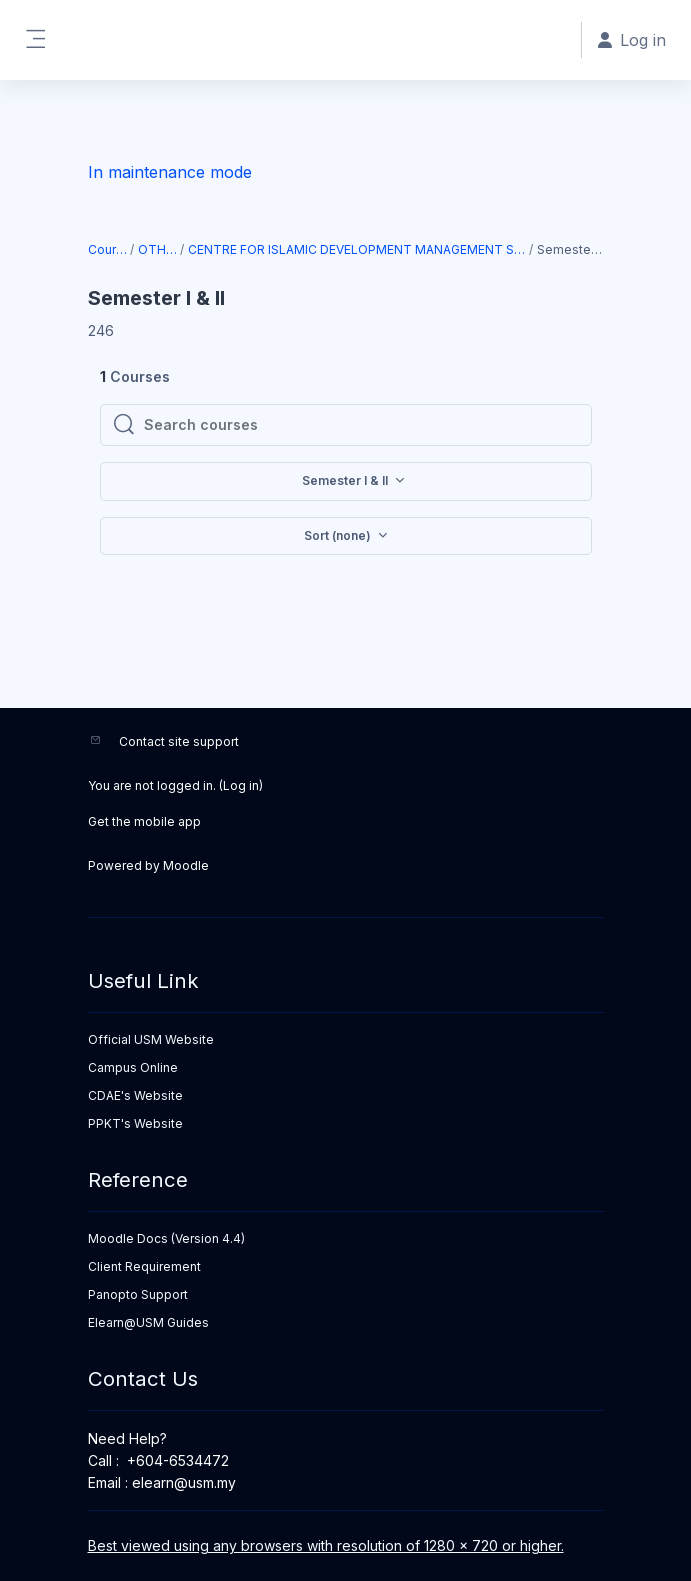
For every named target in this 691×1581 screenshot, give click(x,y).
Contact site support (179, 741)
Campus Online (133, 1067)
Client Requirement (144, 1266)
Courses (108, 249)
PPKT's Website (135, 1123)
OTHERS (158, 249)
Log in (241, 785)
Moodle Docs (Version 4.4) (166, 1238)
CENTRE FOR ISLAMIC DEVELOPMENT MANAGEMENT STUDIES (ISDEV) (357, 249)
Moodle (186, 865)
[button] (346, 536)
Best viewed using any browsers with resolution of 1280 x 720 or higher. (326, 1545)
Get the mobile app (144, 821)
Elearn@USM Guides (148, 1322)
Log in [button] (632, 40)
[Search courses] (361, 425)
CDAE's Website (135, 1095)
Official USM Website (151, 1039)
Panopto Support (138, 1294)
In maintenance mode (170, 172)
